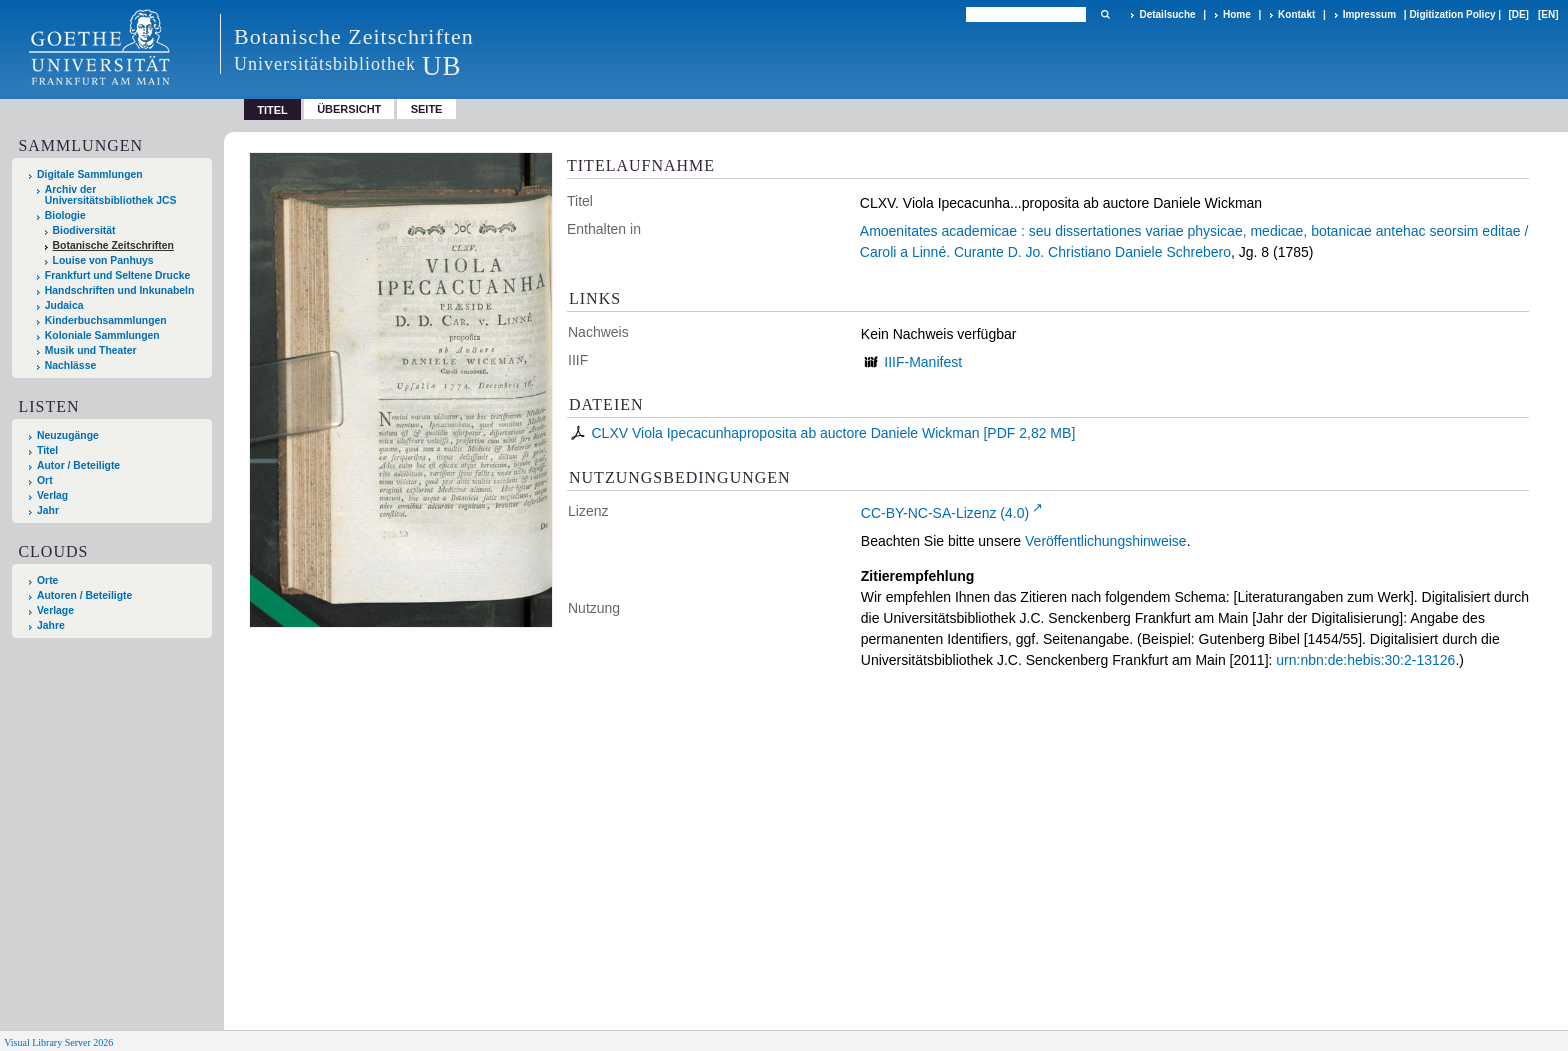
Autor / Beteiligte (78, 465)
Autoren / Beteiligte (84, 595)
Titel (47, 450)
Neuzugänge (68, 435)
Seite (427, 109)
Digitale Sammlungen (90, 174)
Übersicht (349, 109)
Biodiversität (84, 230)
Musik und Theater (91, 350)
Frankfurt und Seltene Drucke (118, 275)
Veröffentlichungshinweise (1106, 541)
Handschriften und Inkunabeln (120, 290)
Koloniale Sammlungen (102, 335)
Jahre (51, 625)
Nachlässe (70, 365)
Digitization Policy (1452, 14)
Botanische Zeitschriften (113, 245)
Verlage (55, 610)
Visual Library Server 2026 (58, 1042)
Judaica (64, 305)
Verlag (52, 495)
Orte (47, 580)
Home (1237, 14)
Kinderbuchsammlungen (106, 320)
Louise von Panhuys (103, 260)
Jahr (48, 510)
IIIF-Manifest (923, 362)
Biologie (65, 215)
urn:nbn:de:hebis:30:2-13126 (1365, 660)
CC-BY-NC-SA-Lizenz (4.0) (945, 513)
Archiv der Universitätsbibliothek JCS (111, 195)
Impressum (1369, 14)
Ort (45, 480)
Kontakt (1296, 14)
